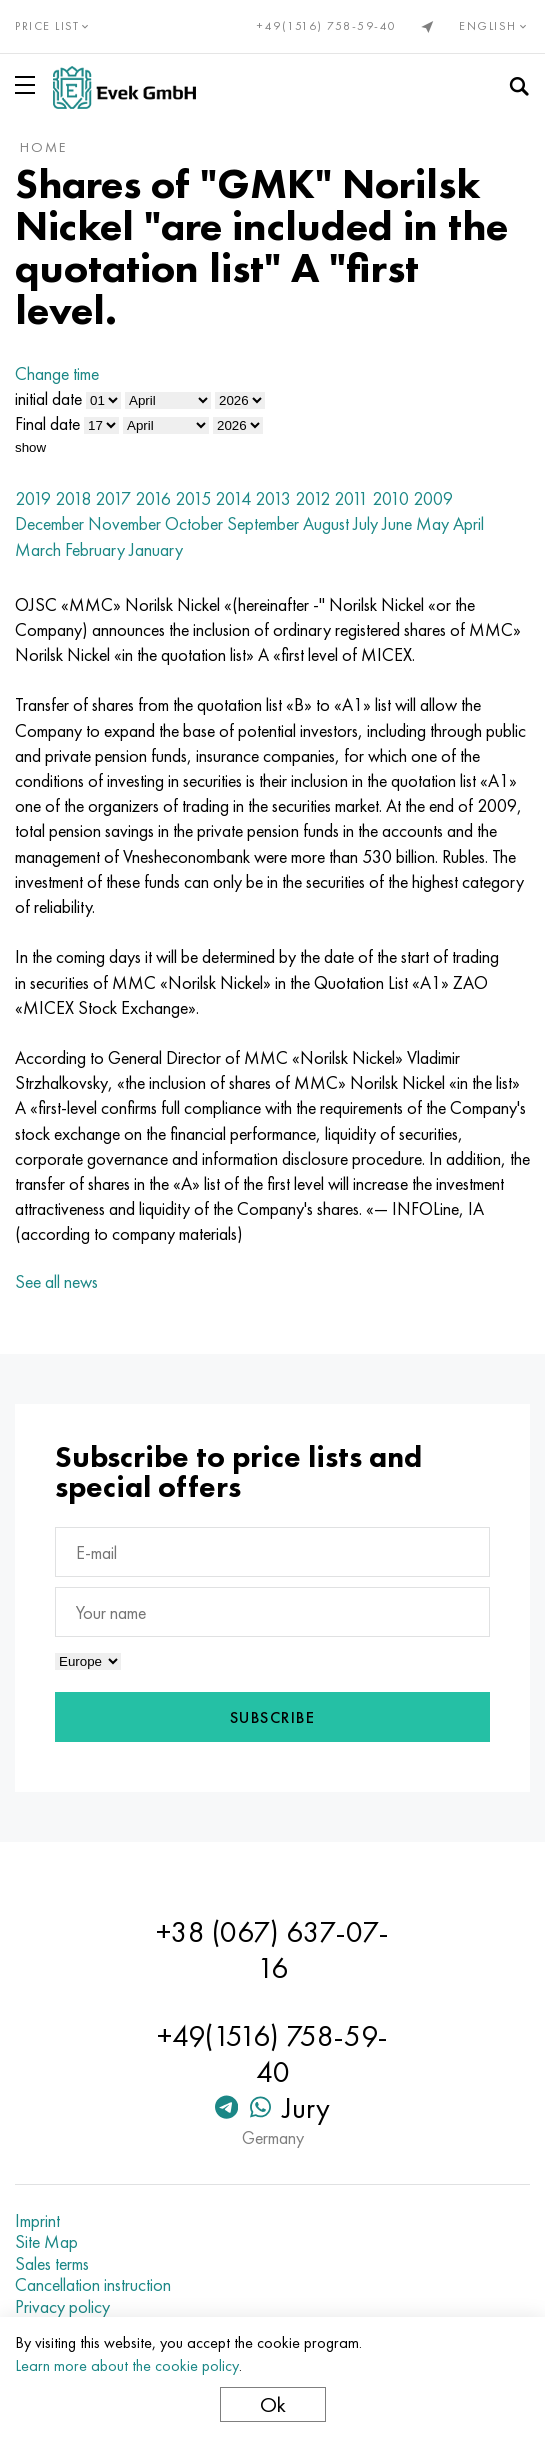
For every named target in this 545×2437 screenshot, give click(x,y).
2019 (33, 498)
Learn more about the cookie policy (127, 2365)
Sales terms (52, 2264)
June (397, 523)
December (49, 523)
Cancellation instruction (93, 2285)
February (95, 549)
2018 (73, 498)
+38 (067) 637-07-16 (272, 1950)
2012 (312, 498)
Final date (47, 423)
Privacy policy (62, 2307)
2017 (113, 498)
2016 (153, 498)
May (432, 523)
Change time (57, 373)
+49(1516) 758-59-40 (327, 26)
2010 (390, 498)
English (494, 26)
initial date (48, 398)
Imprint (37, 2221)
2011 (351, 498)
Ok (273, 2404)
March (38, 549)
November (124, 523)
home (43, 147)
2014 (233, 498)
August (326, 523)
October (194, 523)
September (263, 523)
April (468, 523)
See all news (56, 1281)
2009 (433, 498)
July (365, 523)
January (156, 549)
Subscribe (273, 1717)
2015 (193, 498)
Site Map (46, 2242)
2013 (273, 498)
